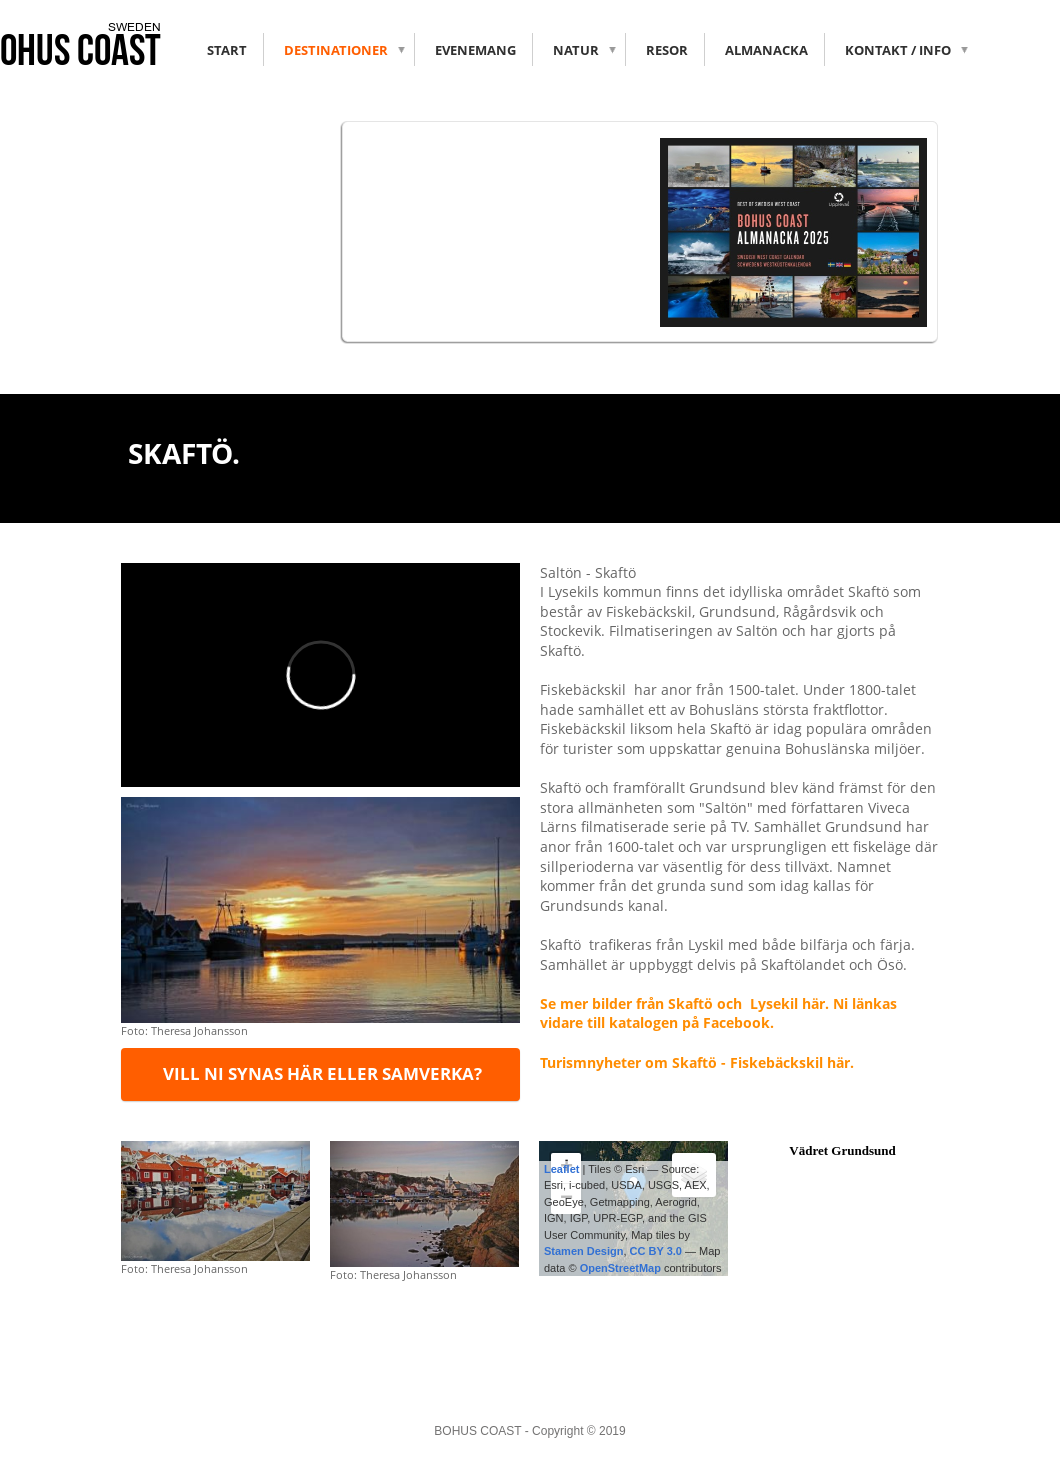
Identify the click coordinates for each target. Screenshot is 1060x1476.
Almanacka (766, 50)
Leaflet (561, 1169)
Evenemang (475, 50)
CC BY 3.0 (656, 1251)
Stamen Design (583, 1251)
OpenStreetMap (620, 1268)
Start (227, 50)
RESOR (667, 50)
